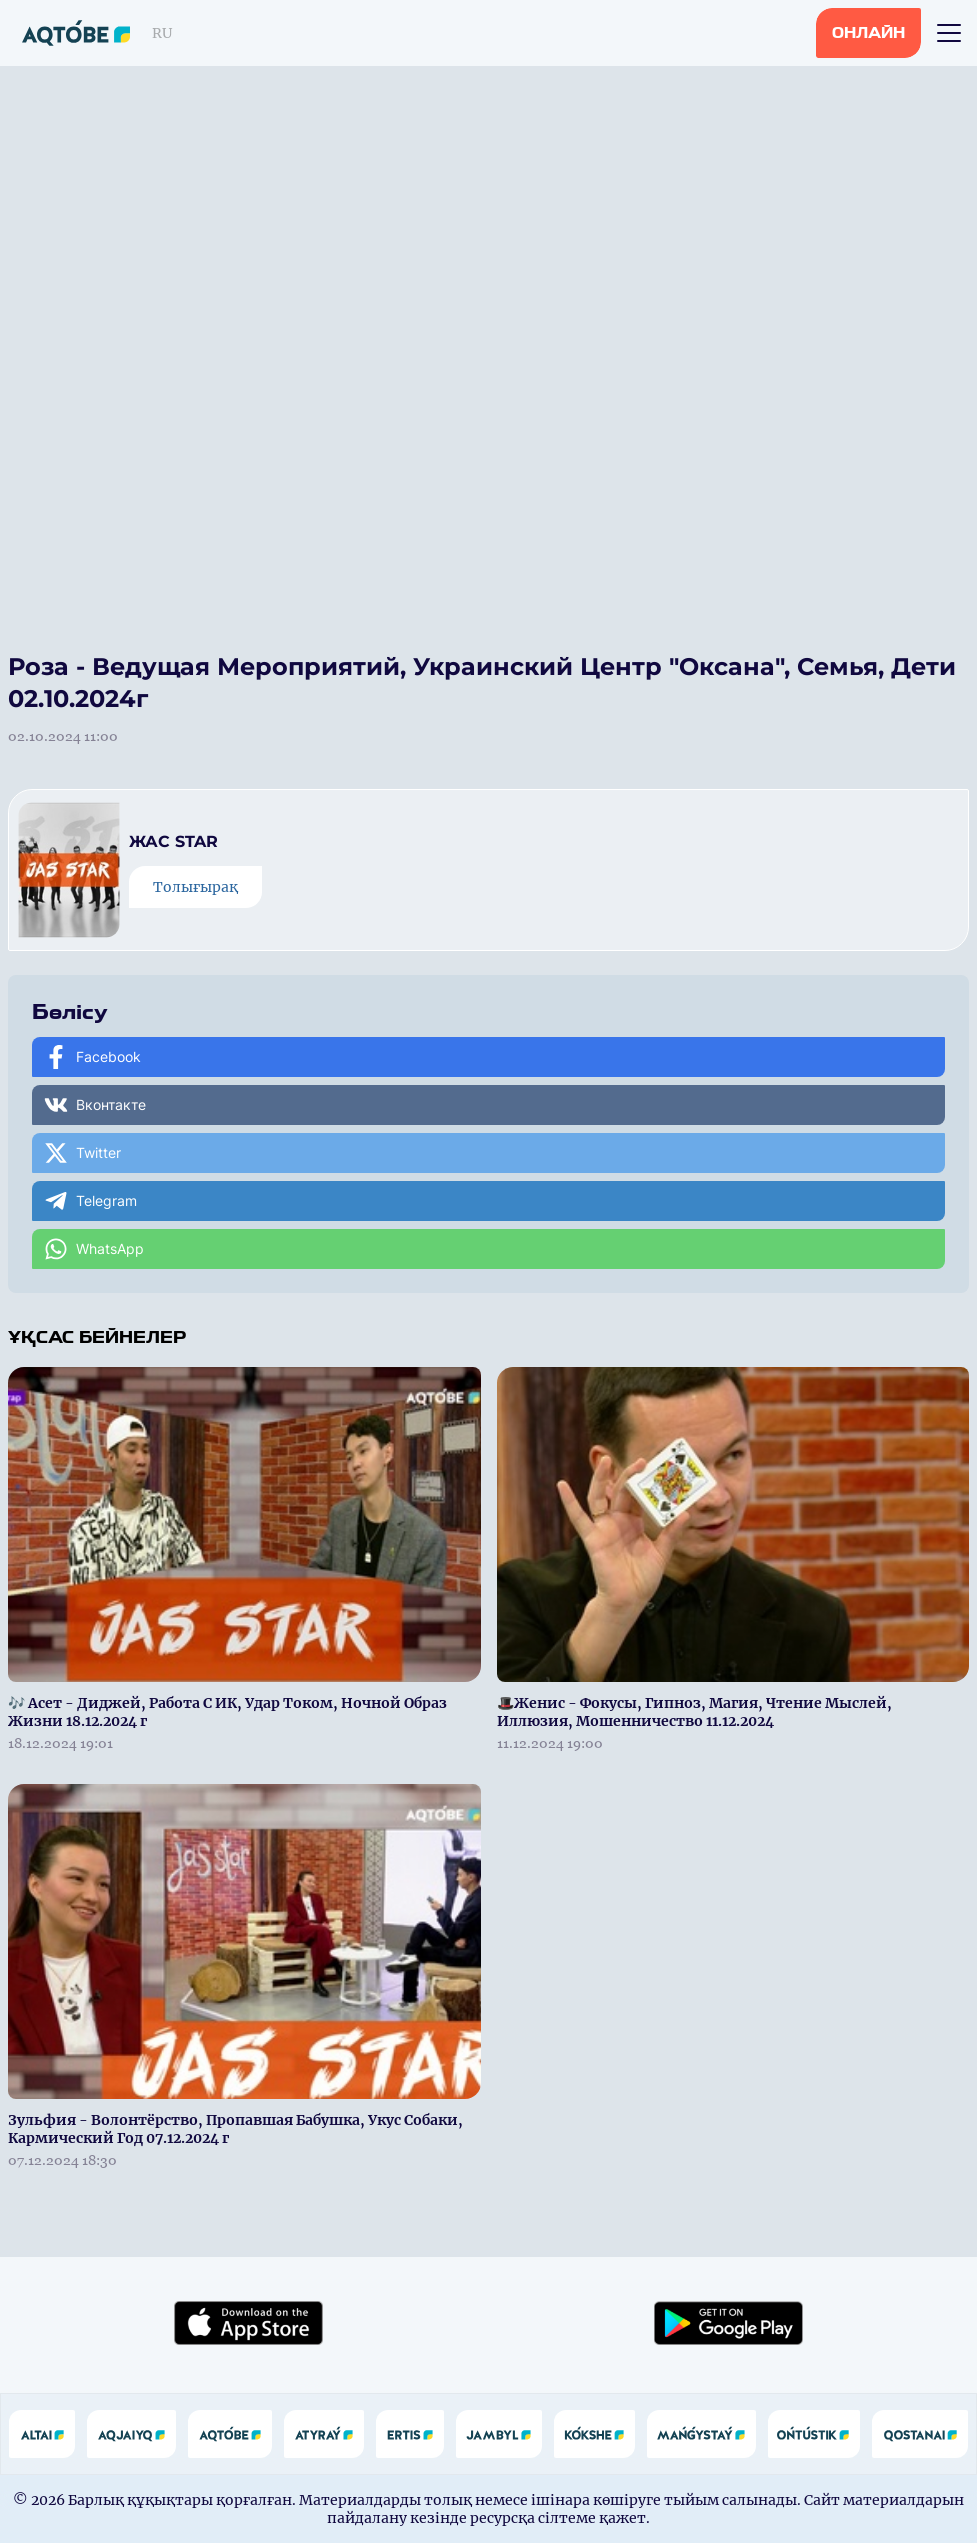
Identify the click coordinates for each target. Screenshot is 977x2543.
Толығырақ (195, 887)
